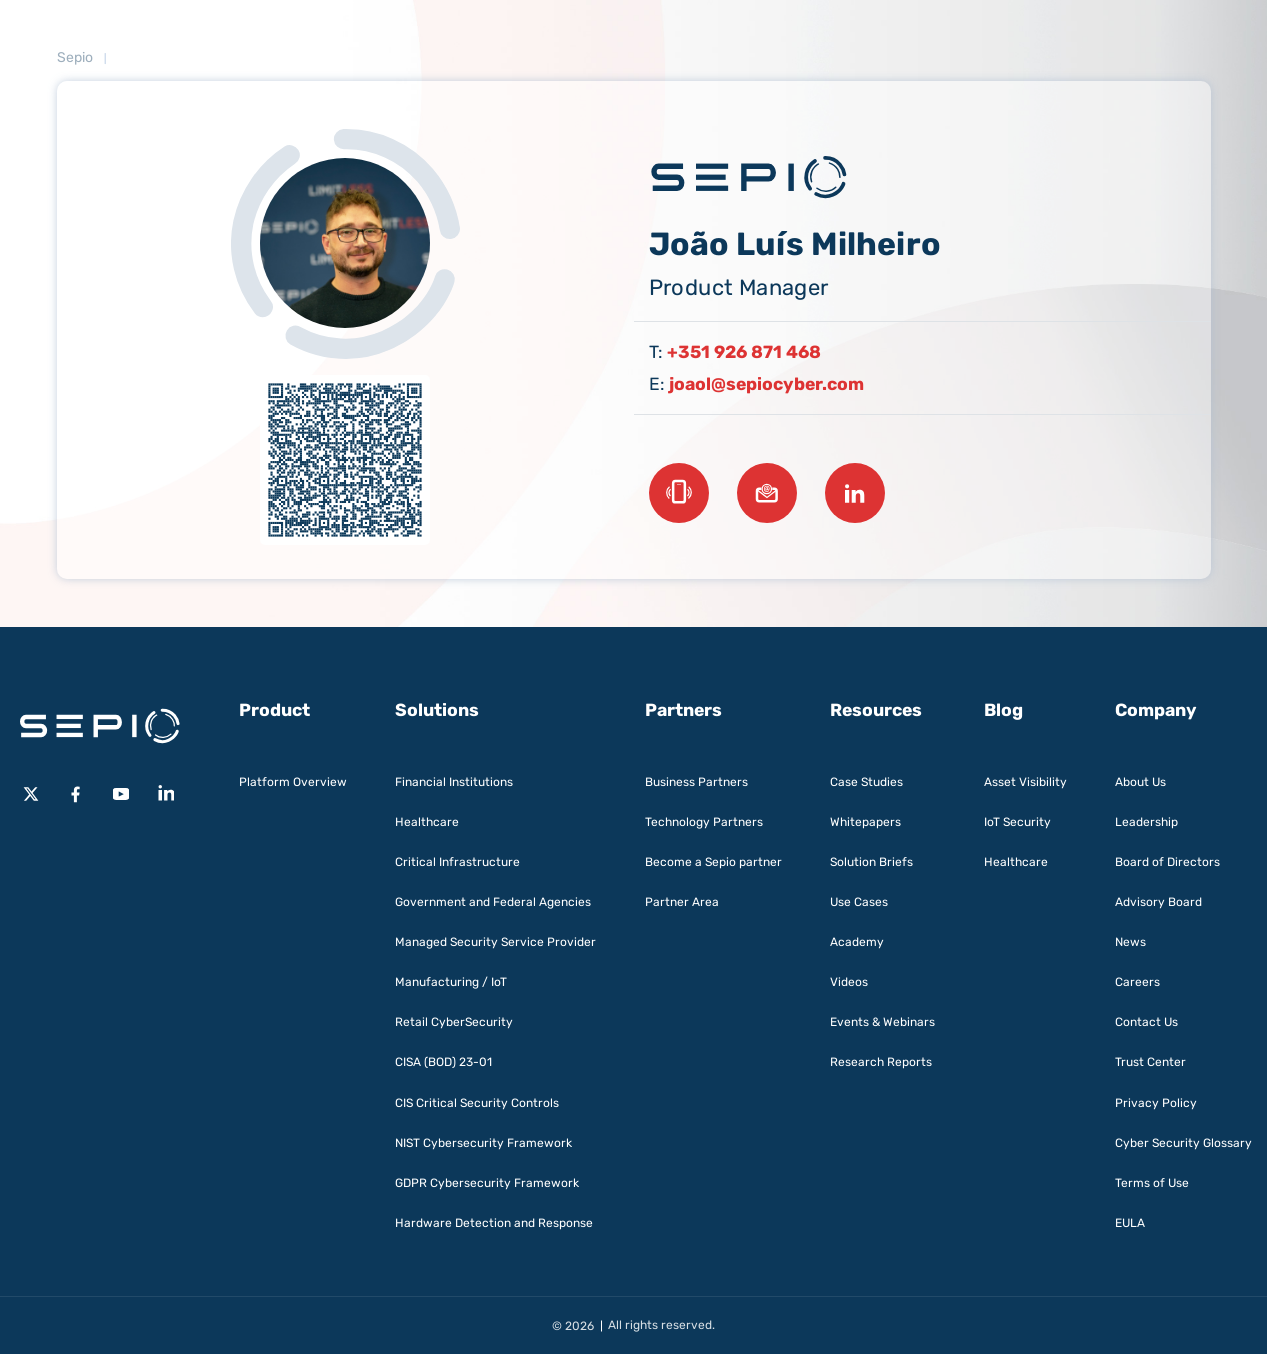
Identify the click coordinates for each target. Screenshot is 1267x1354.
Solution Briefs (871, 862)
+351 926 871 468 (744, 352)
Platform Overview (293, 782)
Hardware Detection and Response (494, 1223)
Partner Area (682, 902)
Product (274, 710)
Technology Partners (704, 822)
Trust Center (1150, 1062)
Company (1156, 710)
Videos (849, 982)
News (1130, 942)
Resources (876, 710)
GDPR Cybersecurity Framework (487, 1183)
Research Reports (881, 1062)
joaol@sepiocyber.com (766, 384)
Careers (1137, 982)
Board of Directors (1167, 862)
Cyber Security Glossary (1183, 1143)
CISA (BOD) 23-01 (443, 1062)
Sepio (75, 57)
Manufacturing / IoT (451, 982)
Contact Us (1146, 1022)
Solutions (437, 710)
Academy (857, 942)
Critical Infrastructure (457, 862)
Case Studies (866, 782)
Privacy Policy (1156, 1103)
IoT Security (1017, 822)
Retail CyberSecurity (454, 1022)
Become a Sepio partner (713, 862)
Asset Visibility (1025, 782)
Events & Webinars (882, 1022)
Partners (683, 710)
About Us (1140, 782)
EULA (1130, 1223)
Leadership (1146, 822)
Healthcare (427, 822)
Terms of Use (1152, 1183)
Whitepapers (865, 822)
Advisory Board (1158, 902)
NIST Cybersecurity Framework (483, 1143)
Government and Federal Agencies (493, 902)
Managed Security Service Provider (495, 942)
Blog (1003, 710)
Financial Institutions (454, 782)
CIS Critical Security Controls (477, 1103)
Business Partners (696, 782)
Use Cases (859, 902)
